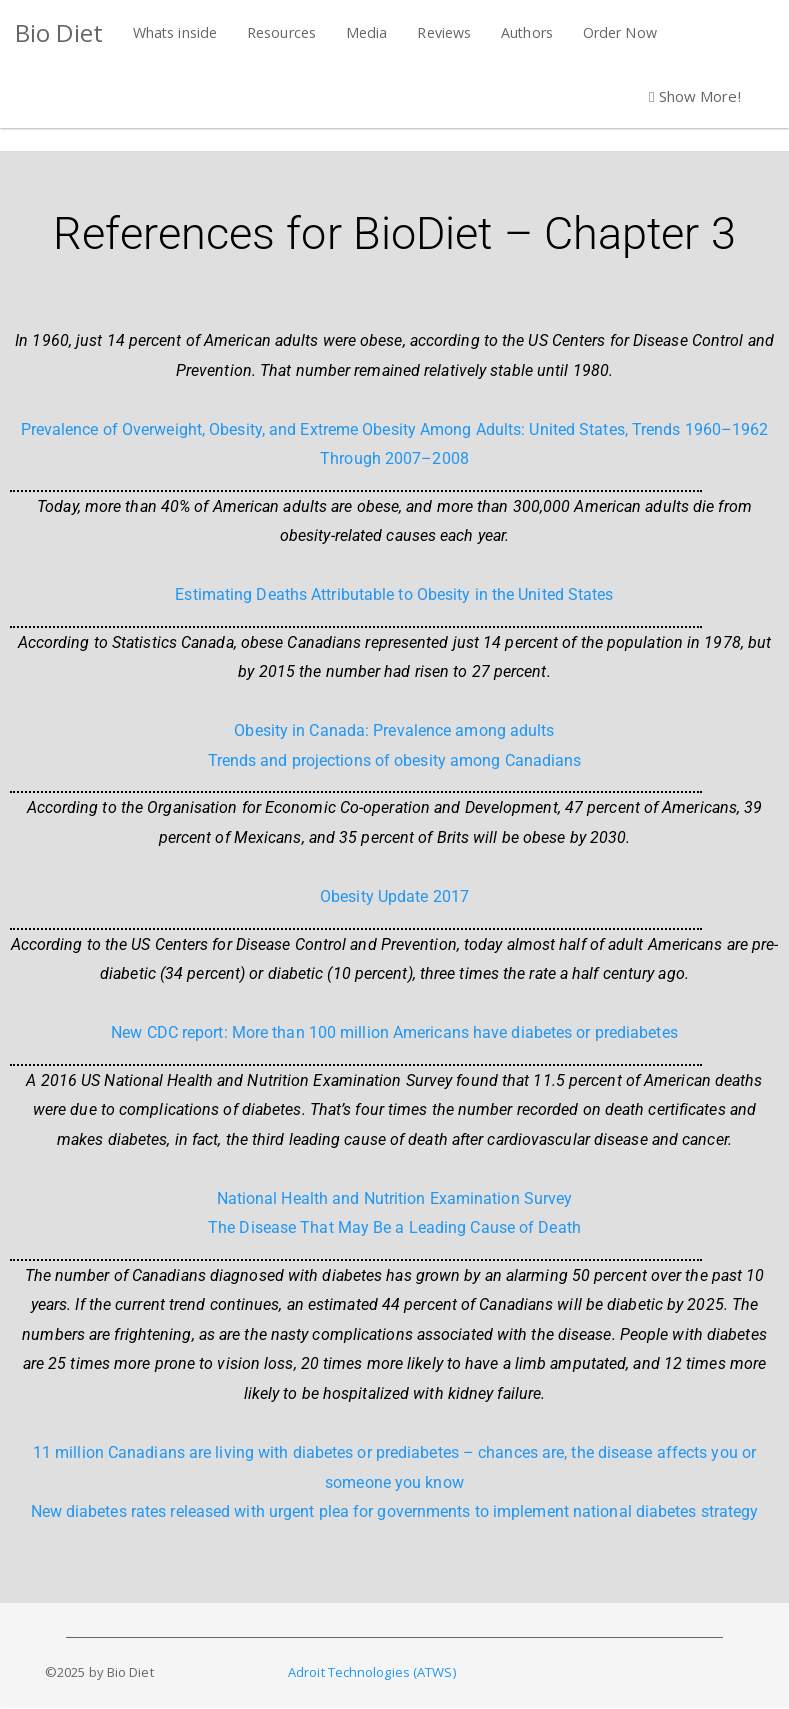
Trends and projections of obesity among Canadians (395, 760)
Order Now (620, 32)
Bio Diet (59, 32)
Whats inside (175, 32)
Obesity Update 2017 (394, 896)
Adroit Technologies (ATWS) (372, 1672)
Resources (281, 32)
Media (367, 32)
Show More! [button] (695, 96)
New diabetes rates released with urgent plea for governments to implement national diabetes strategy (395, 1511)
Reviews (444, 32)
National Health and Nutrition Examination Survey (395, 1198)
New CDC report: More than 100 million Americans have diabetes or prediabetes (394, 1032)
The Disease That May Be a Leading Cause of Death (394, 1227)
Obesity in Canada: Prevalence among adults (394, 730)
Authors (527, 32)
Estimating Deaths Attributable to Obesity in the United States (394, 594)
